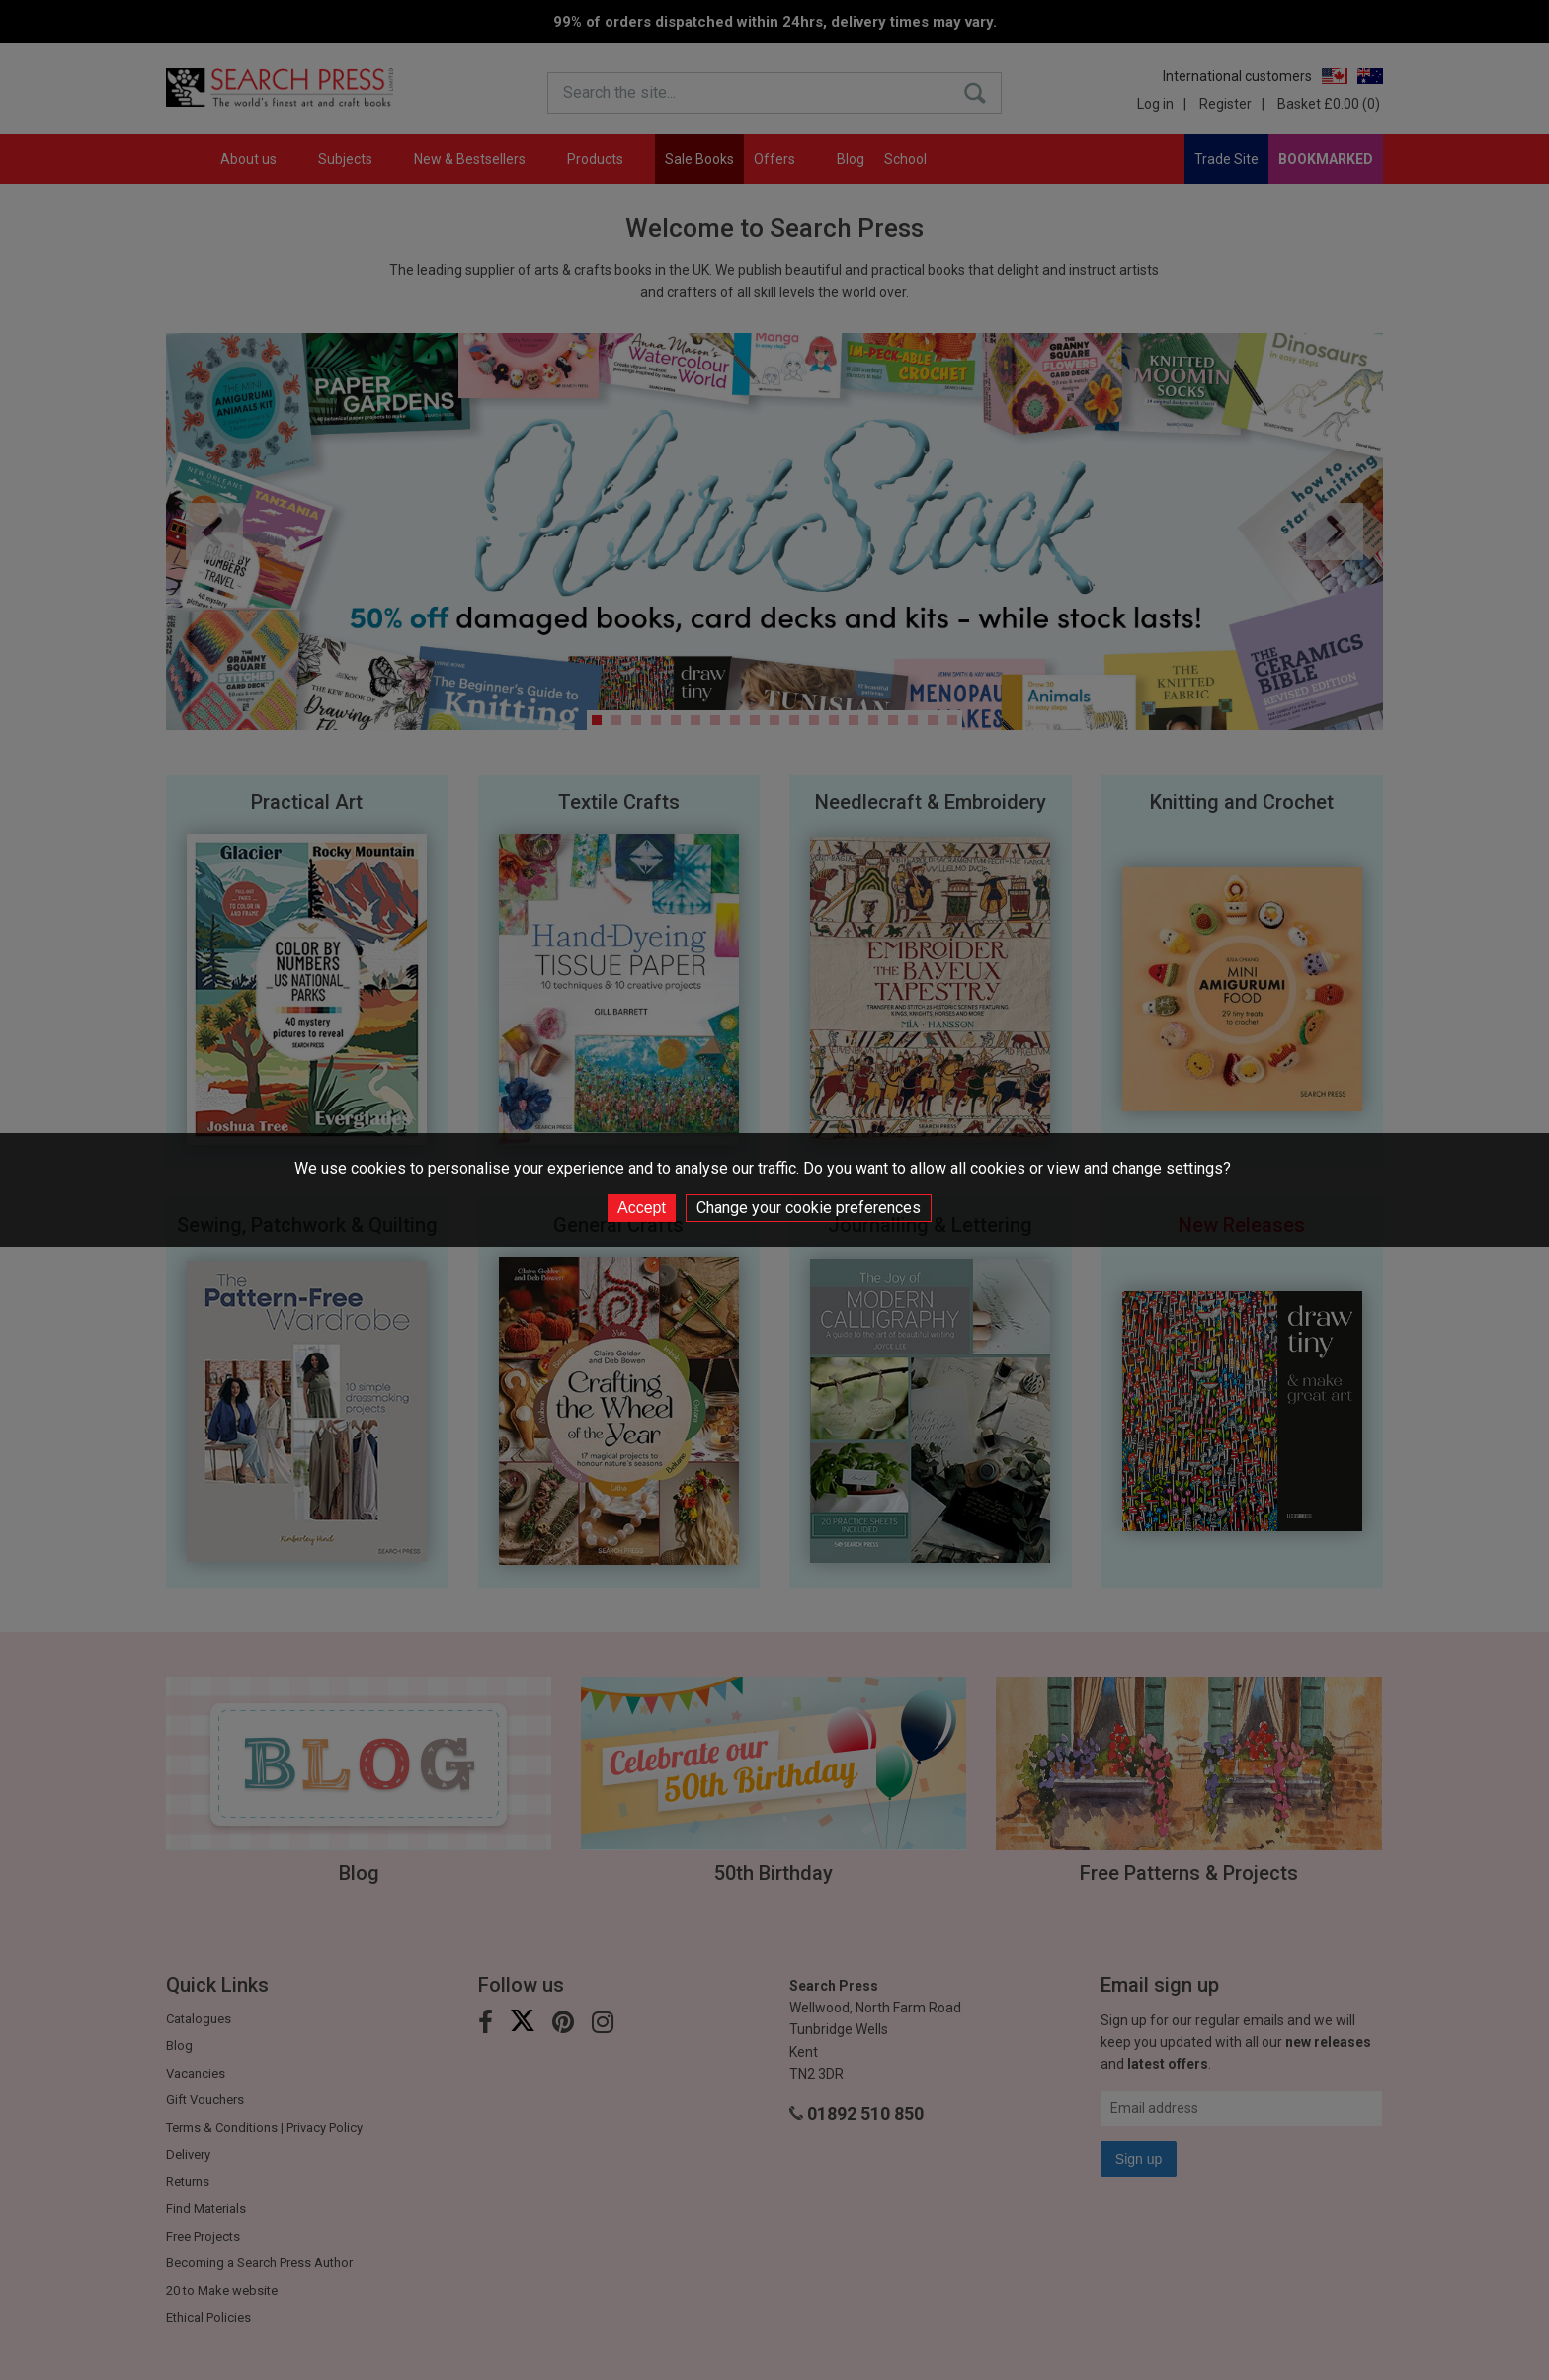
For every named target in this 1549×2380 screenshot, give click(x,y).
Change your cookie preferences (808, 1207)
